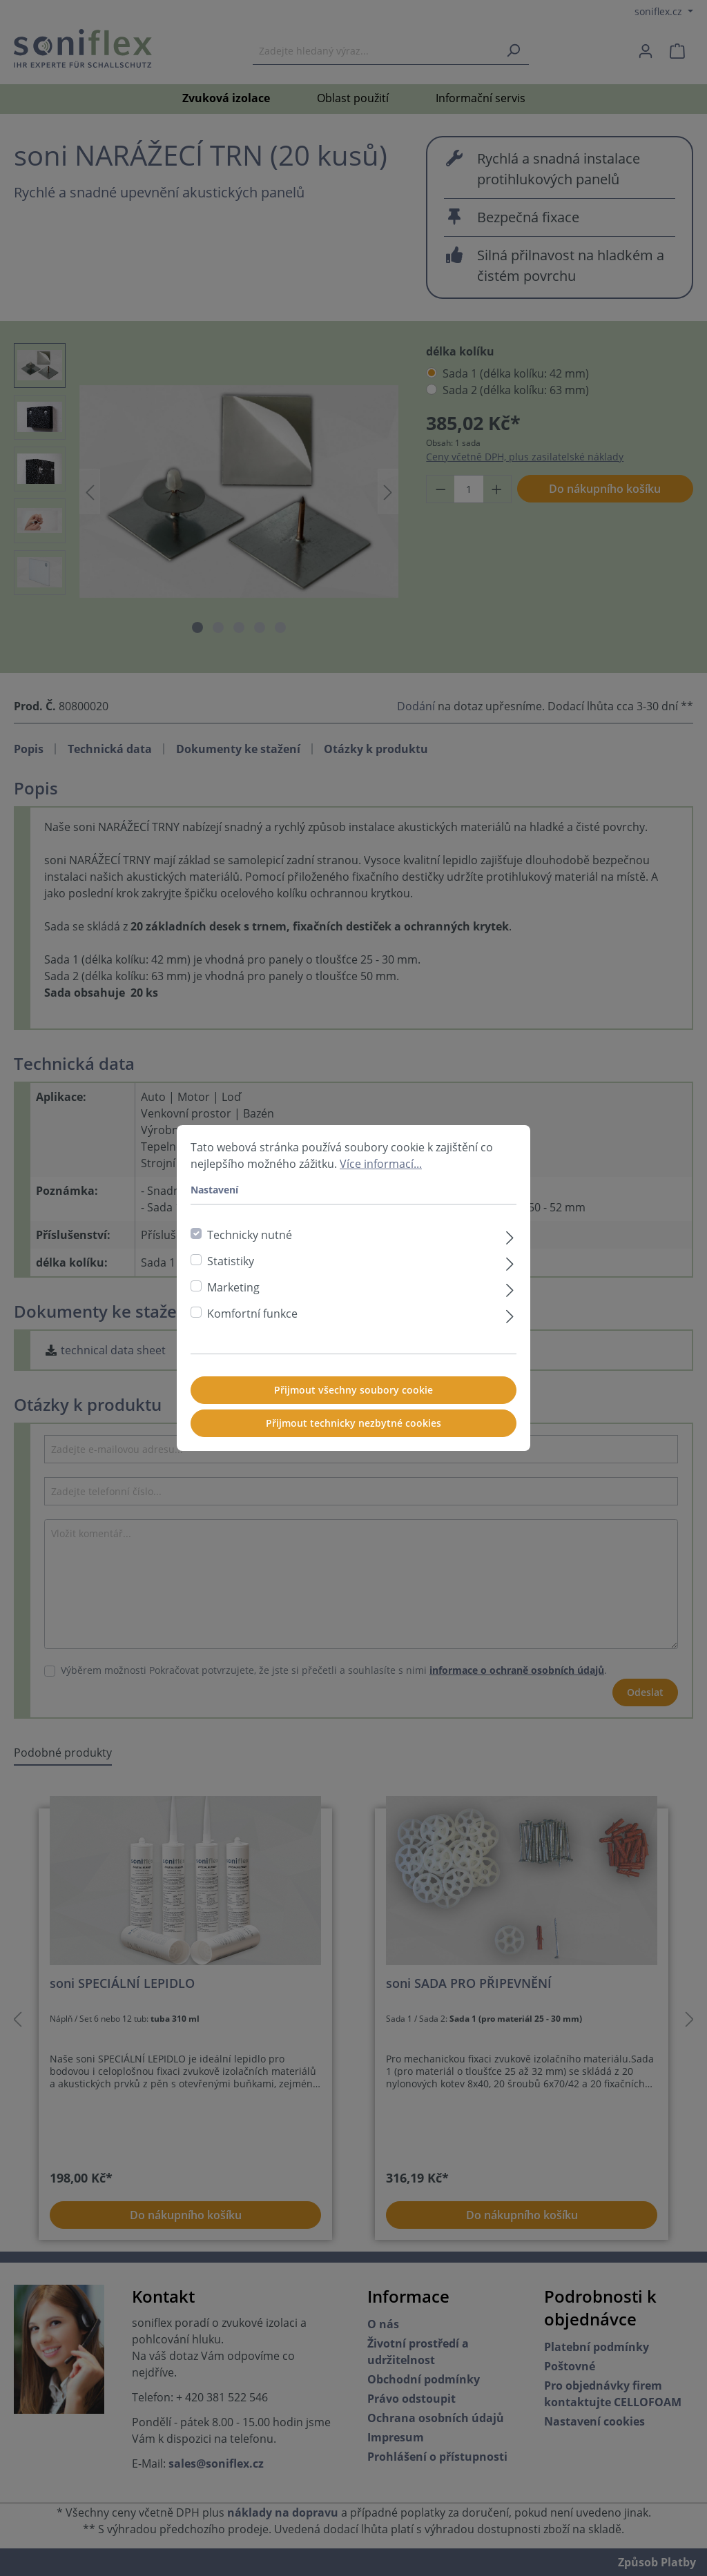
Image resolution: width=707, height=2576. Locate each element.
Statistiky (230, 1261)
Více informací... (381, 1163)
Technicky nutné (249, 1234)
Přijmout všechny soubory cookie (353, 1389)
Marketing (233, 1287)
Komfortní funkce (252, 1313)
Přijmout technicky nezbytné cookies (353, 1423)
